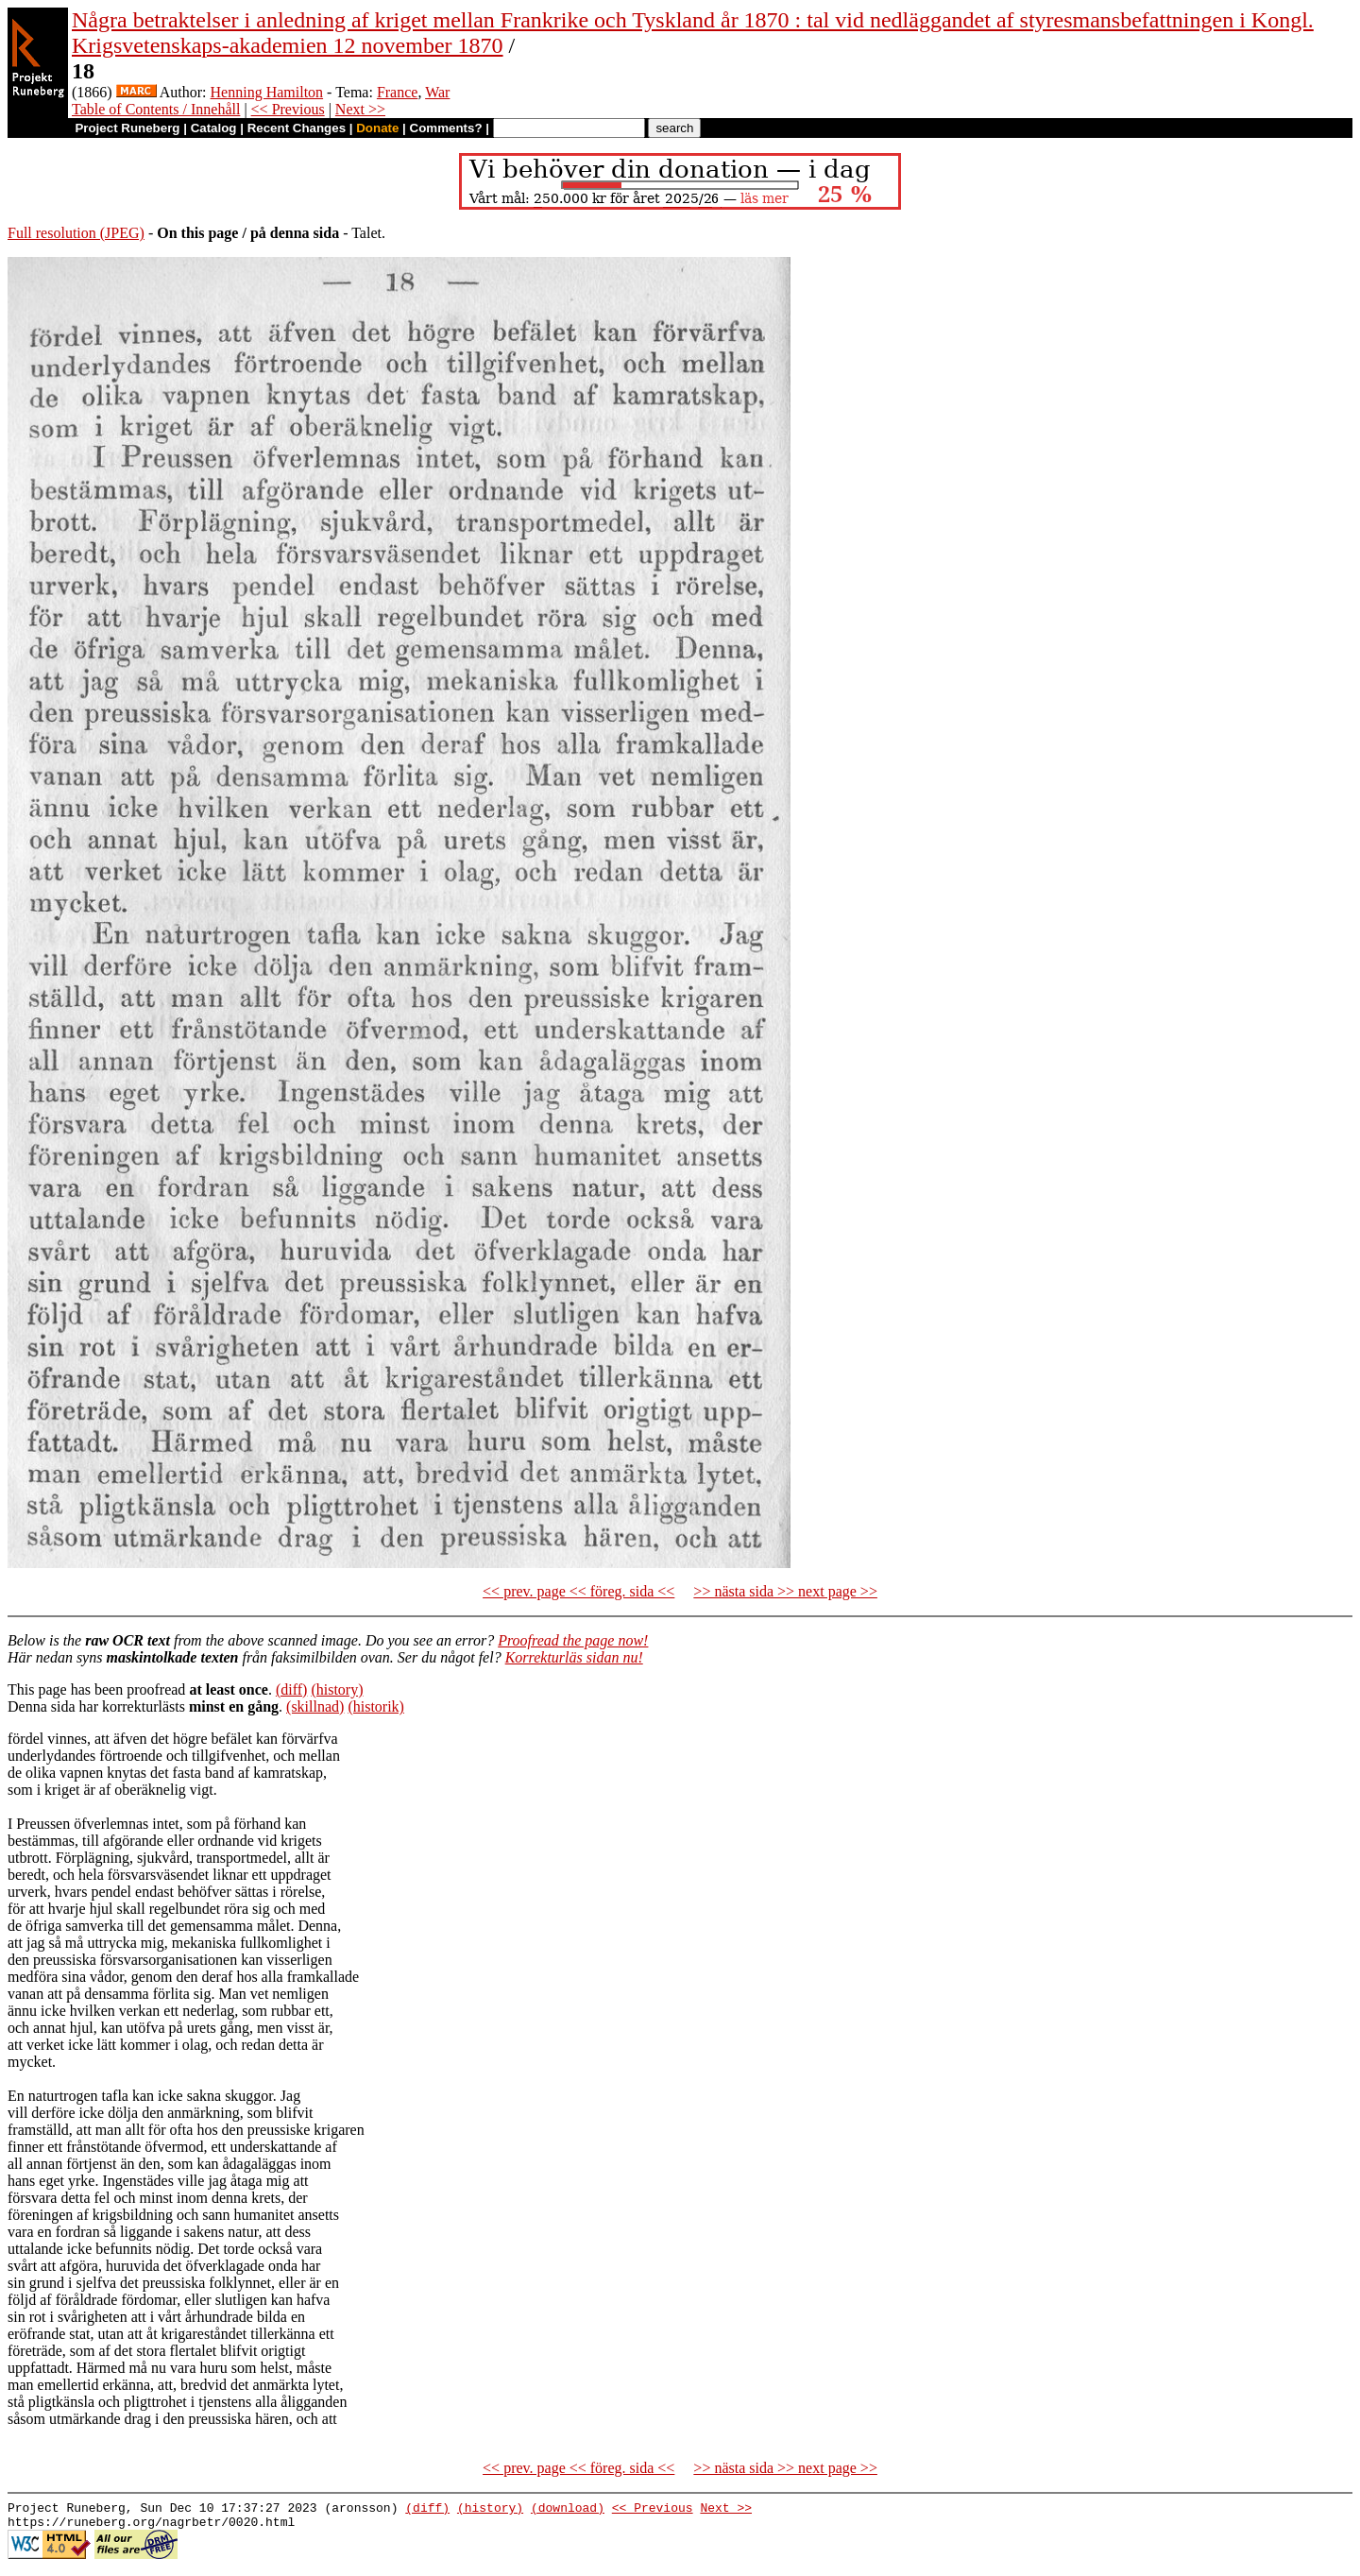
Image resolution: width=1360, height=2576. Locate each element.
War (437, 92)
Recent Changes (296, 128)
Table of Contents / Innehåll (156, 109)
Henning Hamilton (267, 92)
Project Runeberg (127, 128)
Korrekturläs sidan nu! (574, 1657)
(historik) (376, 1706)
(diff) (291, 1689)
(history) (337, 1689)
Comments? (446, 128)
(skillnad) (315, 1706)
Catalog (214, 128)
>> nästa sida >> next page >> (785, 1591)
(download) (567, 2509)
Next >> (360, 109)
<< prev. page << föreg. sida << (578, 1591)
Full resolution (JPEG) (76, 233)
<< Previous (288, 109)
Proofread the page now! (573, 1640)
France (397, 92)
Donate (377, 128)
